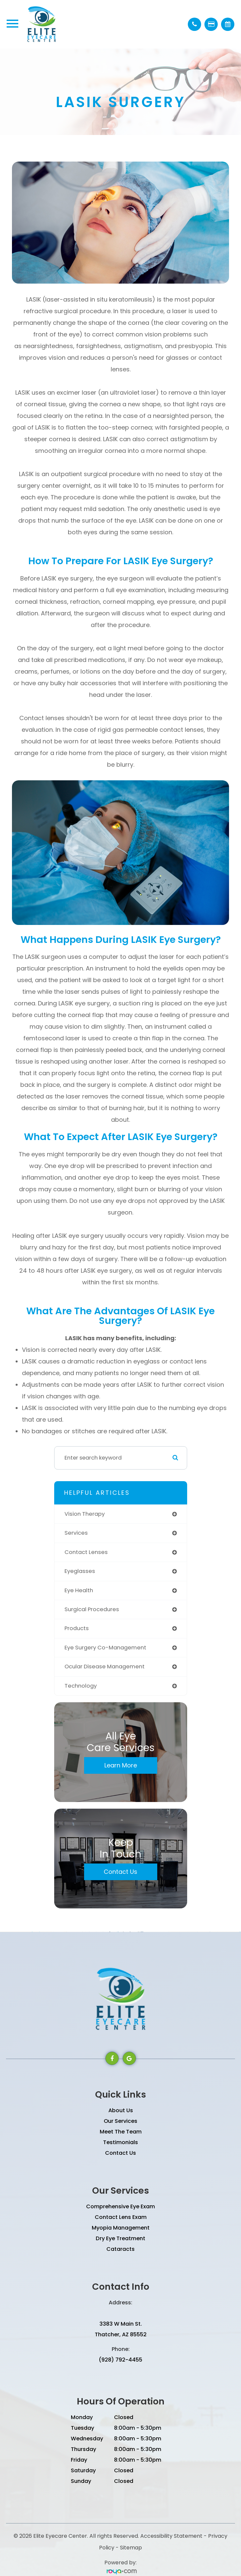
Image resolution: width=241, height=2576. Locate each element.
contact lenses (86, 1552)
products (76, 1628)
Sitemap (131, 2547)
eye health (78, 1590)
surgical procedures (91, 1609)
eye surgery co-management (105, 1647)
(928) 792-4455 (120, 2360)
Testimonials (120, 2142)
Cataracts (120, 2249)
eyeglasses (79, 1571)
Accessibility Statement (171, 2536)
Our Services (120, 2121)
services (76, 1533)
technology (80, 1686)
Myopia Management (121, 2228)
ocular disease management (104, 1666)
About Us (120, 2110)
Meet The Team (121, 2131)
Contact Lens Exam (121, 2217)
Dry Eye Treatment (120, 2238)
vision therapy (84, 1514)
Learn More (120, 1765)
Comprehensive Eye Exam (120, 2206)
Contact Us (120, 1872)
